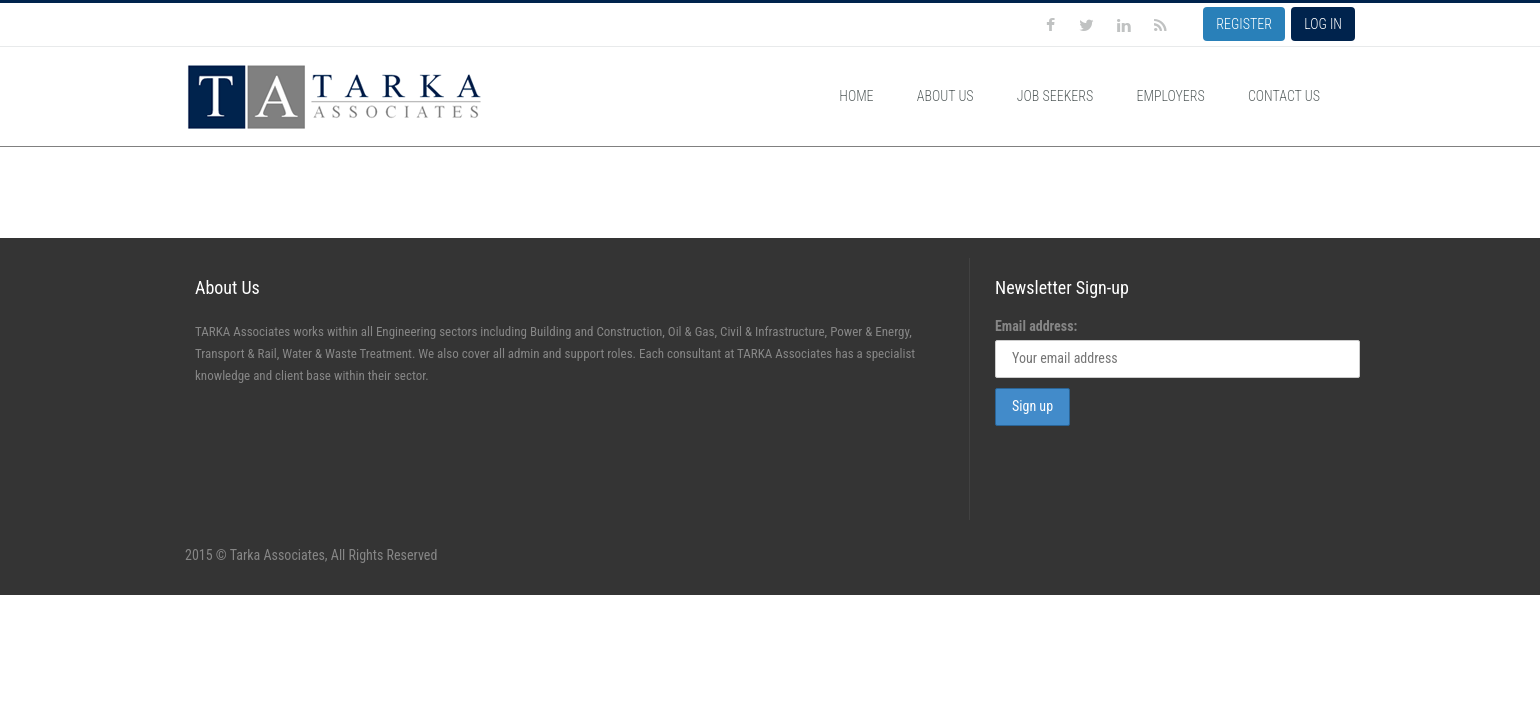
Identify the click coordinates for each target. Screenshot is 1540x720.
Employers (1170, 96)
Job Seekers (1055, 96)
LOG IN (1323, 24)
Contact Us (1284, 96)
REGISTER (1244, 24)
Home (856, 96)
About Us (945, 96)
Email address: (1036, 326)
